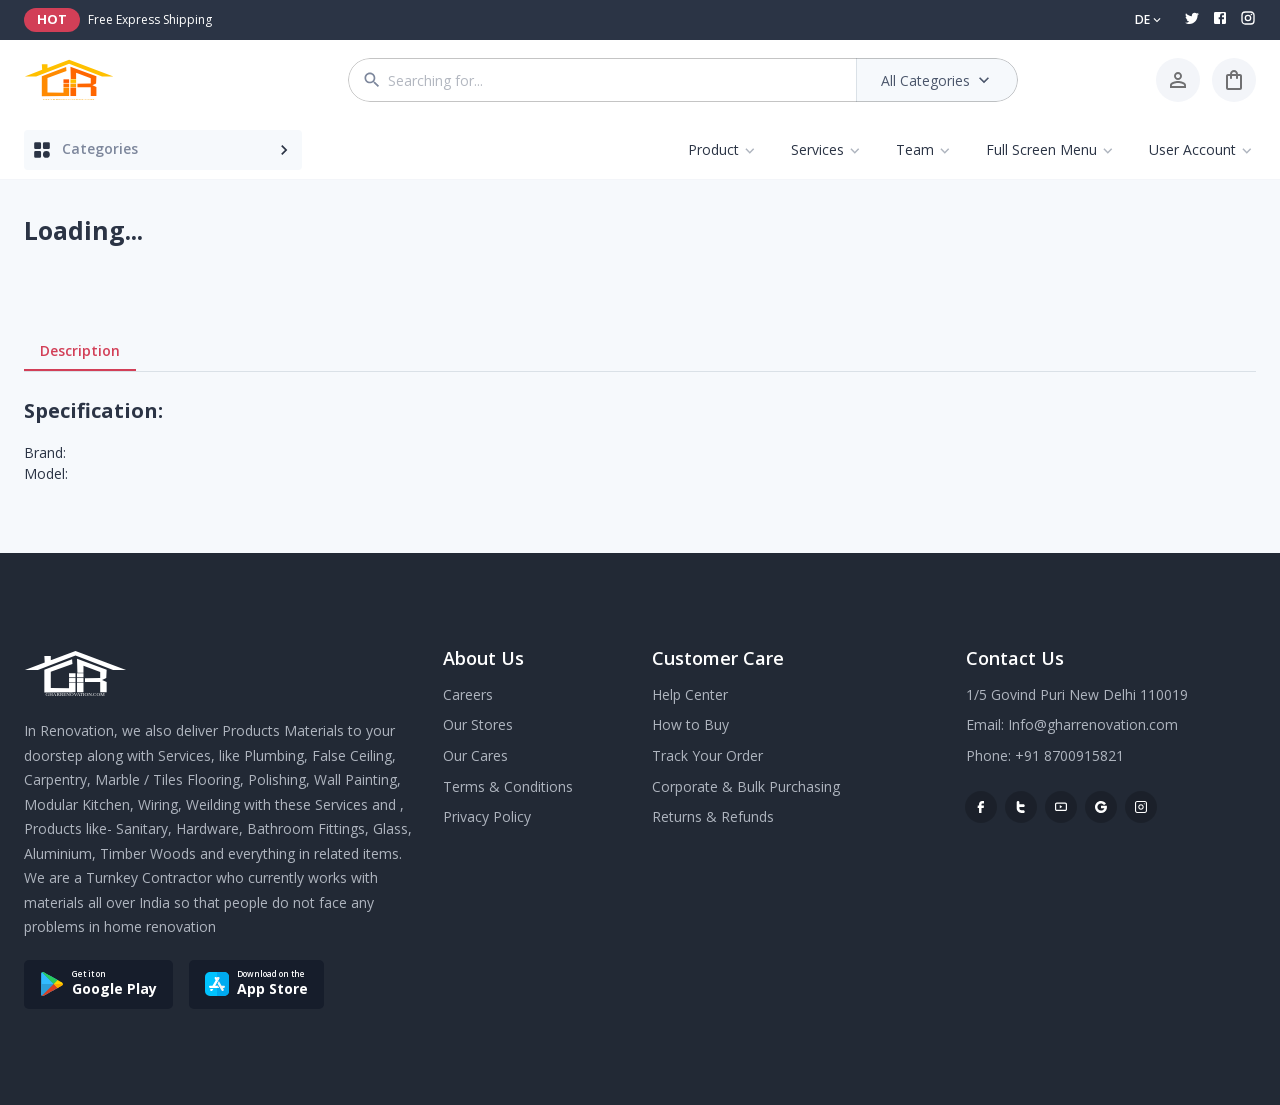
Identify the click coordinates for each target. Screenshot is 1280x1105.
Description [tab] (80, 351)
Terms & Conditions (508, 786)
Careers (468, 694)
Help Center (690, 694)
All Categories (937, 80)
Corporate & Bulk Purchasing (746, 786)
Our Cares (475, 755)
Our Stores (478, 724)
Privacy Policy (487, 816)
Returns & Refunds (713, 816)
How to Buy (690, 724)
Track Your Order (707, 755)
